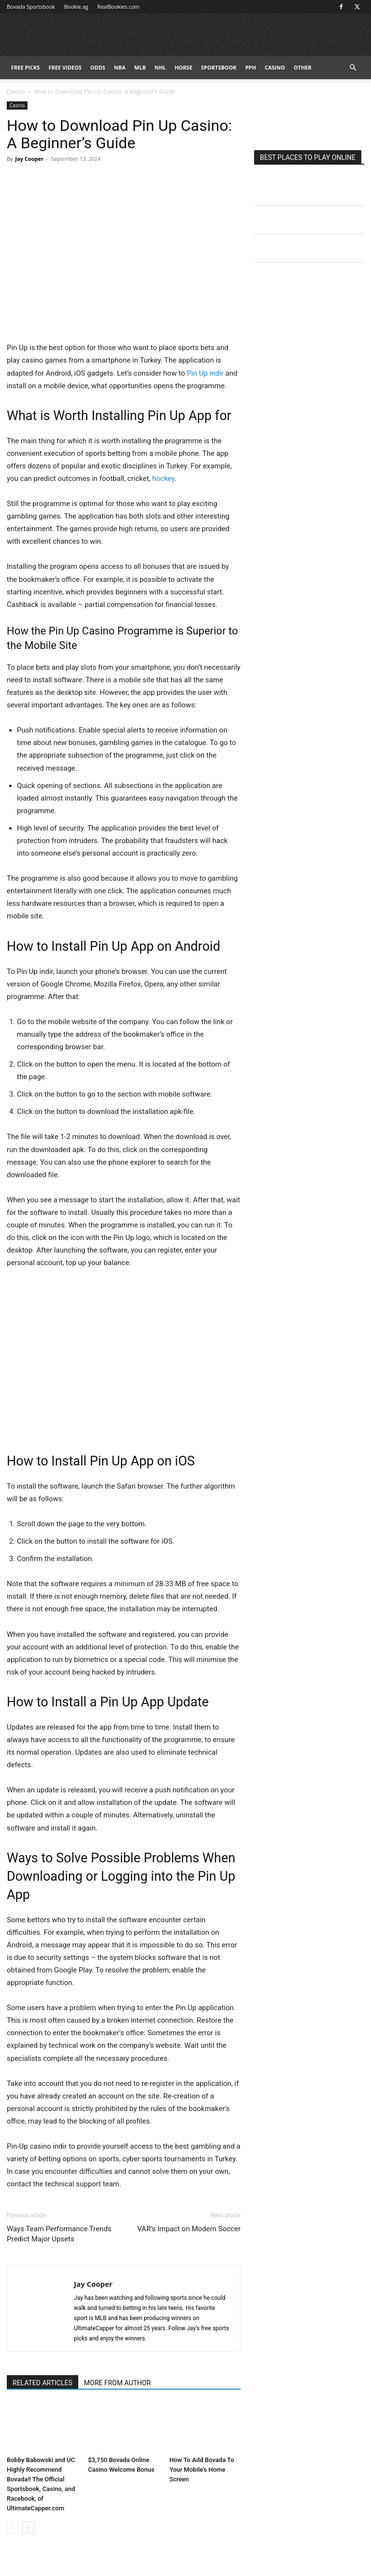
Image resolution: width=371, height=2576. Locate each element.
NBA (120, 67)
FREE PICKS (25, 67)
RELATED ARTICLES (42, 2383)
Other (303, 67)
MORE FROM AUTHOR (117, 2383)
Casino (275, 67)
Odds (97, 67)
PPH (250, 67)
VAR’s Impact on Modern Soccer (189, 2228)
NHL (160, 67)
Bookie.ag (76, 6)
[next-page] (28, 2527)
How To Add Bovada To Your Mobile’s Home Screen (202, 2469)
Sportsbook (219, 67)
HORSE (183, 67)
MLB (140, 67)
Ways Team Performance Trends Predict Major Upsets (59, 2233)
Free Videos (64, 67)
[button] (352, 67)
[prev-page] (13, 2527)
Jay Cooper (29, 158)
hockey (163, 478)
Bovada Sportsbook (31, 6)
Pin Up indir (205, 373)
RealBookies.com (119, 6)
